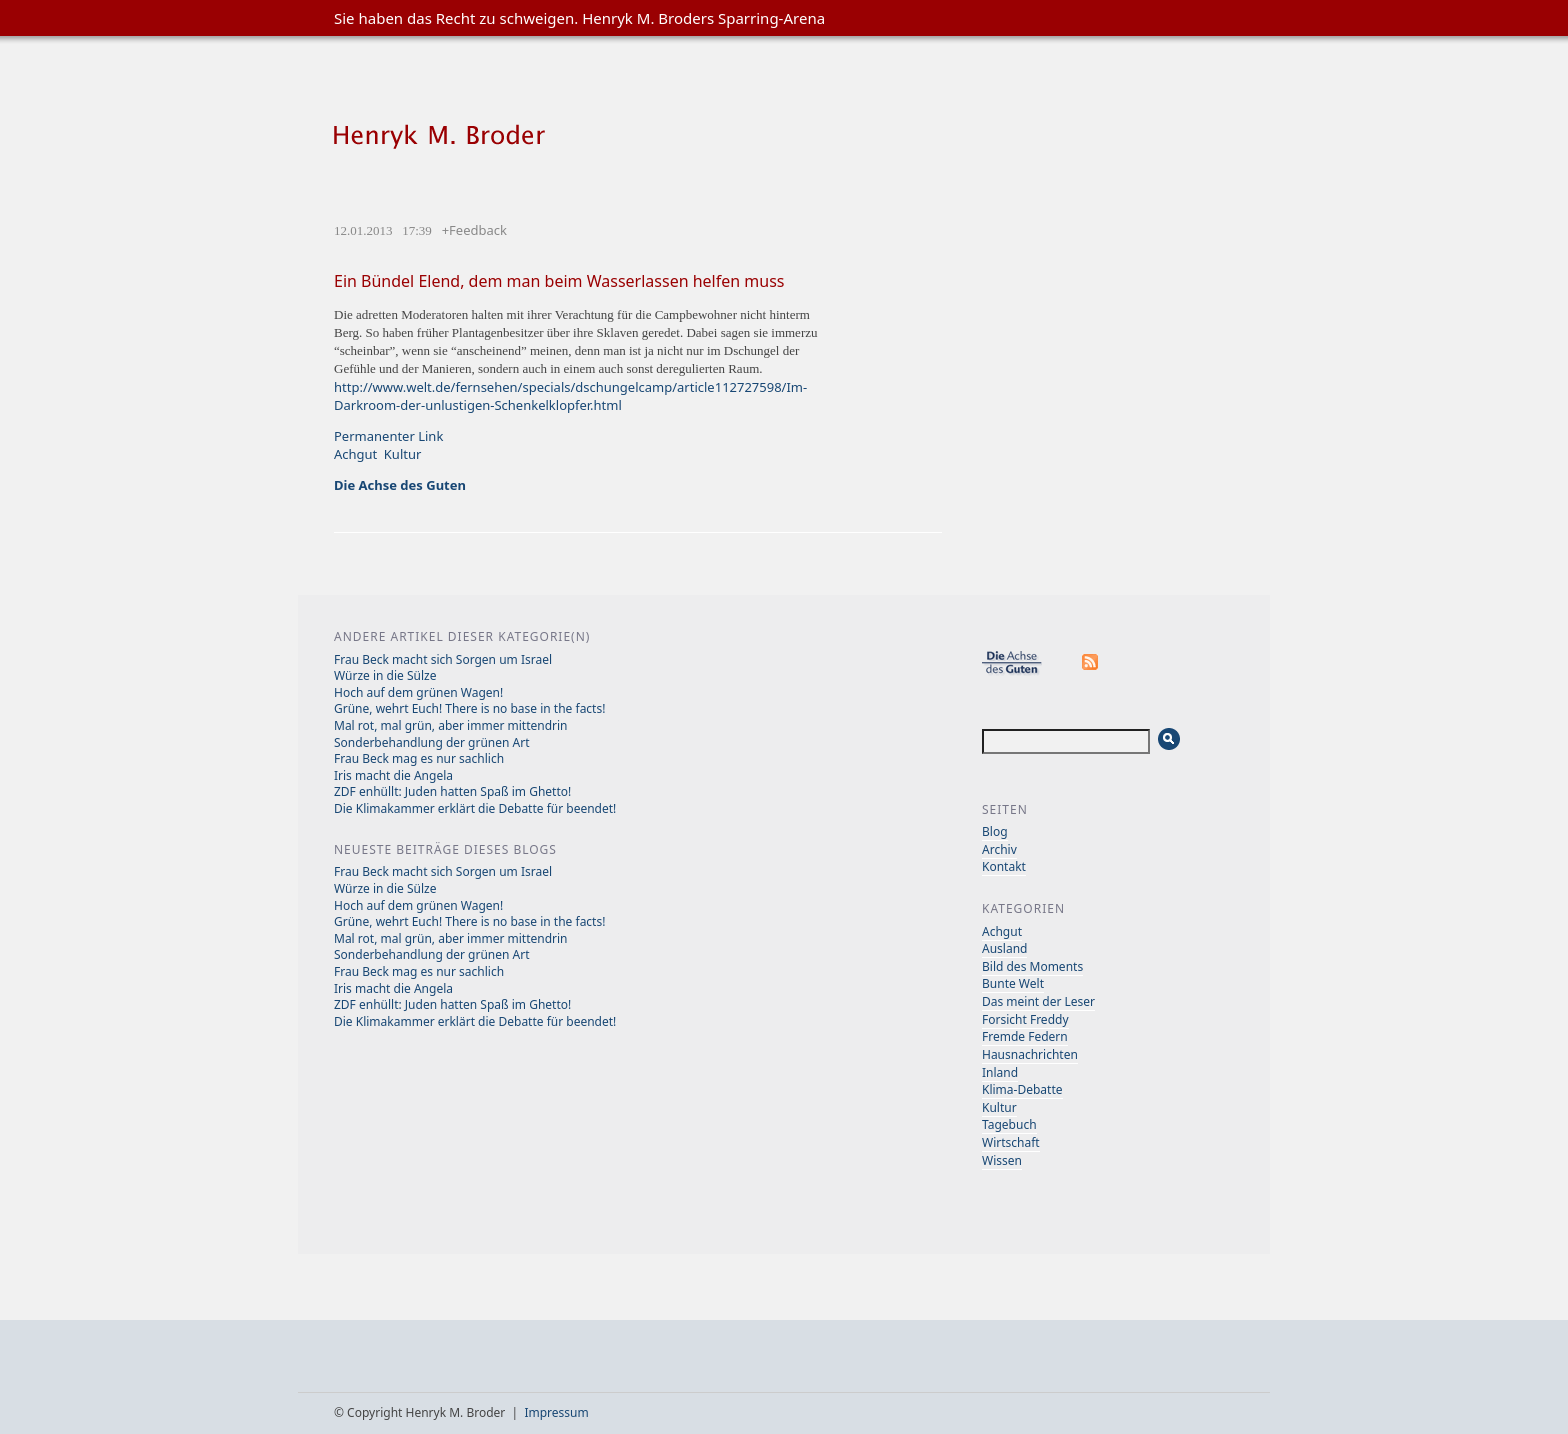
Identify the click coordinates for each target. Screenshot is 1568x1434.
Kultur (403, 454)
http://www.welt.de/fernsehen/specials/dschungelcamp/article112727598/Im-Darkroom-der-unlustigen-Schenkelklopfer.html (570, 396)
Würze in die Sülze (385, 675)
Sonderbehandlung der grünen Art (432, 742)
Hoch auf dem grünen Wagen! (418, 692)
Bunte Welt (1013, 983)
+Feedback (474, 230)
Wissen (1002, 1160)
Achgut (355, 454)
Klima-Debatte (1022, 1089)
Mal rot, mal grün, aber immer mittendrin (451, 725)
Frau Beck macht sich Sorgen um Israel (443, 659)
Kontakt (1004, 866)
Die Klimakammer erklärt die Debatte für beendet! (475, 808)
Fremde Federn (1025, 1036)
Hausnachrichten (1030, 1054)
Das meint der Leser (1038, 1001)
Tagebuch (1009, 1124)
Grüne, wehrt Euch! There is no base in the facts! (469, 708)
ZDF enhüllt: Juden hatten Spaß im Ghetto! (452, 791)
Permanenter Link (388, 436)
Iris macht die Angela (393, 775)
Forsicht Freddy (1025, 1019)
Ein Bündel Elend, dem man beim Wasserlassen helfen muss (559, 281)
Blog (995, 831)
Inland (1000, 1072)
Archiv (999, 849)
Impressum (556, 1412)
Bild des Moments (1032, 966)
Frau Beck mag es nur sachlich (419, 758)
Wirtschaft (1011, 1142)
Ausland (1004, 948)
